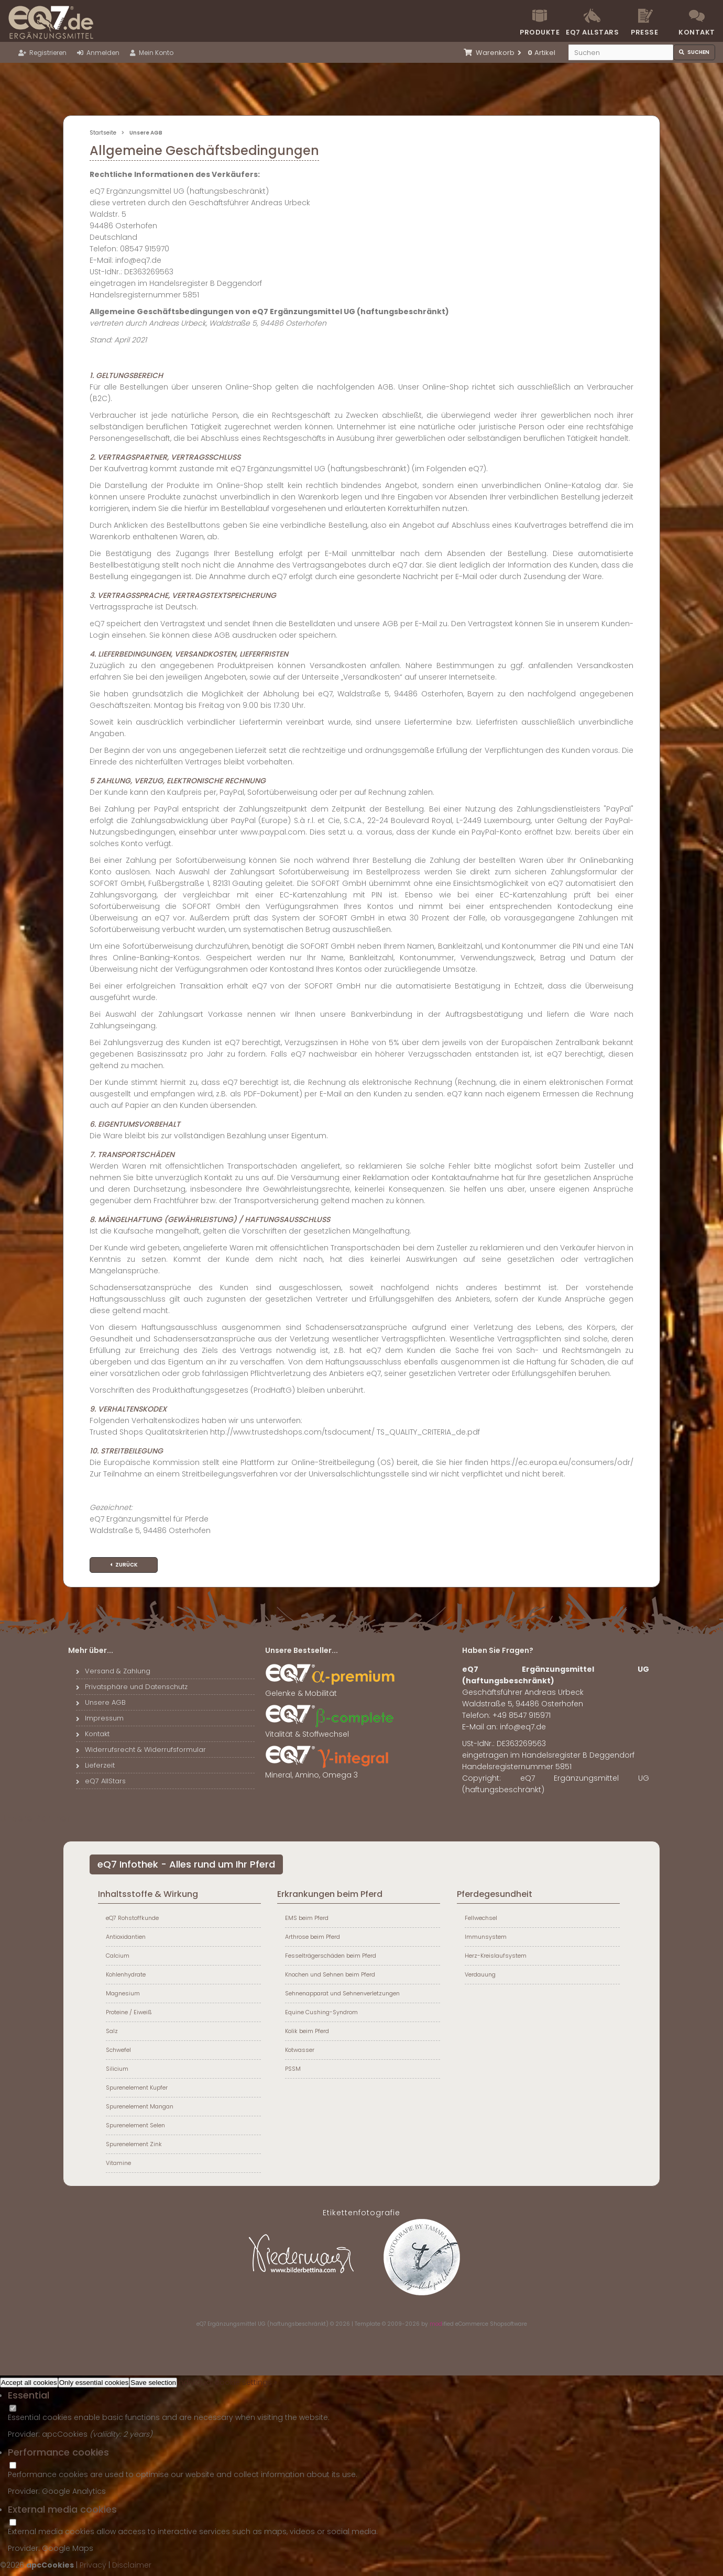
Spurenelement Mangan (139, 2106)
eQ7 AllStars (101, 1781)
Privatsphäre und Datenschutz (132, 1687)
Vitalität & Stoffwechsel (330, 1729)
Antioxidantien (126, 1937)
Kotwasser (299, 2050)
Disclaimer (131, 2565)
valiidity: (108, 2434)
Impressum (100, 1718)
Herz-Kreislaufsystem (496, 1955)
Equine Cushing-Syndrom (321, 2012)
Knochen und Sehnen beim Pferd (330, 1974)
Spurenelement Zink (134, 2144)
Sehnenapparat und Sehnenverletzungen (342, 1993)
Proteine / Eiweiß (129, 2012)
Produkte (540, 32)
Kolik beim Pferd (307, 2031)
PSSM (293, 2068)
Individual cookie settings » (227, 2382)
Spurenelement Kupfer (137, 2087)
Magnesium (123, 1993)
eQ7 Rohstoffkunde (132, 1918)
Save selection (153, 2382)
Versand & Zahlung (113, 1671)
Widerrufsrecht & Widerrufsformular (141, 1750)
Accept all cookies (29, 2382)
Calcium (117, 1955)
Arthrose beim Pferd (312, 1937)
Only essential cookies (94, 2382)
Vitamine (118, 2163)
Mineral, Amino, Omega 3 (330, 1770)
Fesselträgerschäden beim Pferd (330, 1955)
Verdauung (480, 1974)
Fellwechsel (481, 1918)
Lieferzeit (95, 1765)
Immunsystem (486, 1937)
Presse (644, 32)
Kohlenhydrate (126, 1974)
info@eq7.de (523, 1727)
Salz (112, 2031)
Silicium (117, 2068)
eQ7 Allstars (592, 32)
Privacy (93, 2565)
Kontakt (696, 32)
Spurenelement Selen (135, 2125)
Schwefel (118, 2050)
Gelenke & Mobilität (330, 1689)
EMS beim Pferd (306, 1918)
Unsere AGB (101, 1702)
